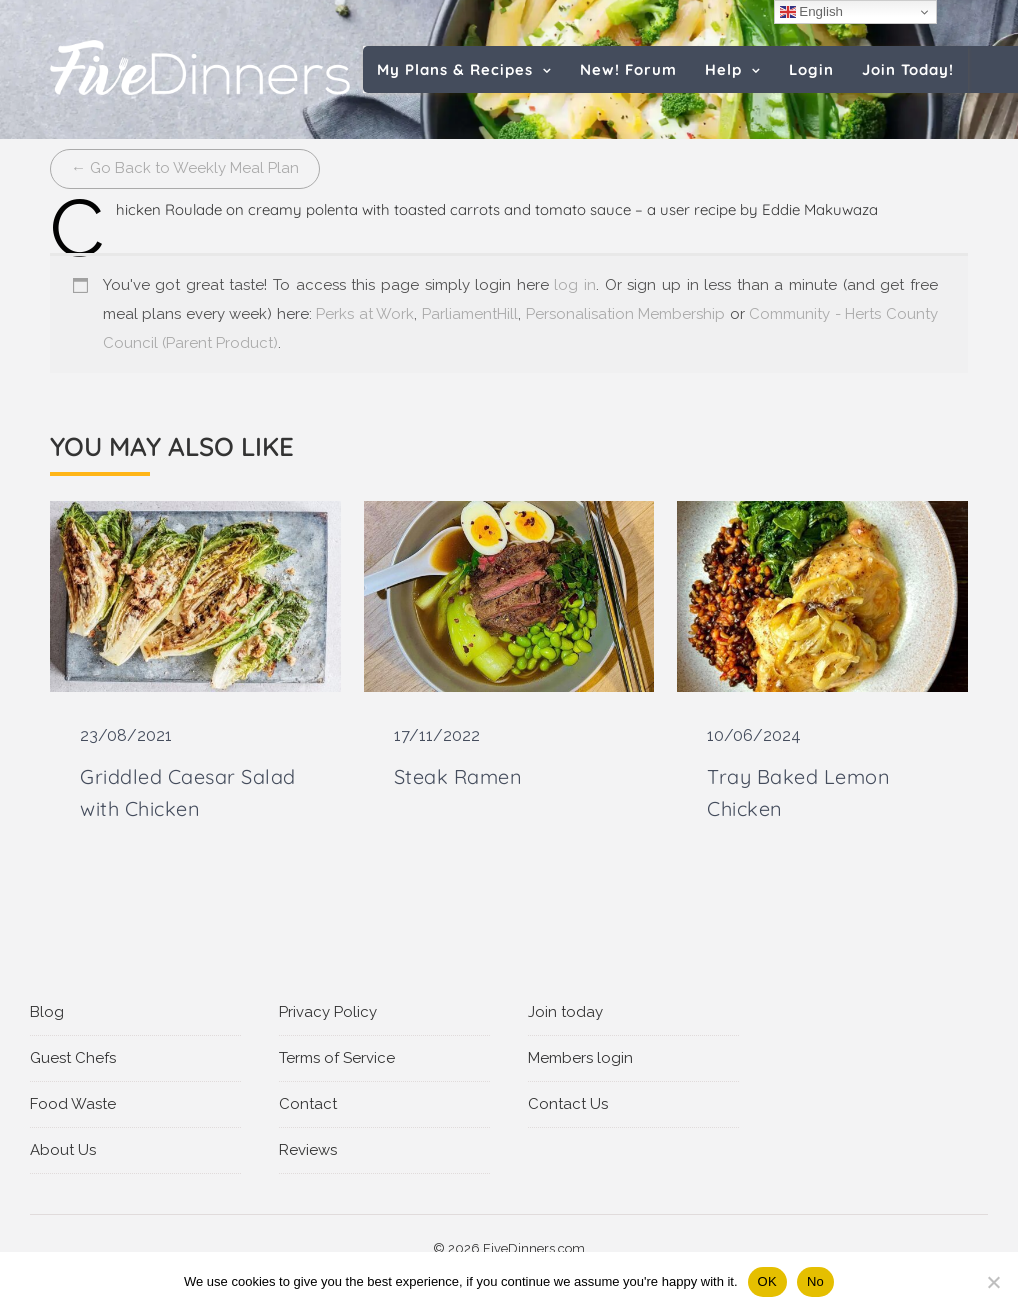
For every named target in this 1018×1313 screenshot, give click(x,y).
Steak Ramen (458, 776)
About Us (63, 1150)
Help (723, 69)
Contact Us (568, 1104)
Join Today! (908, 69)
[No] (993, 1282)
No (815, 1281)
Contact (308, 1104)
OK (767, 1281)
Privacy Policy (328, 1012)
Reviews (308, 1150)
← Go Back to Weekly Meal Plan (185, 168)
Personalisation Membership (626, 314)
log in (575, 285)
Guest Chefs (73, 1058)
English (811, 12)
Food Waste (73, 1104)
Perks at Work (365, 314)
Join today (565, 1012)
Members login (580, 1058)
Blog (47, 1012)
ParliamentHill (470, 314)
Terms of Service (337, 1058)
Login (811, 69)
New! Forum (628, 69)
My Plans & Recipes (455, 69)
